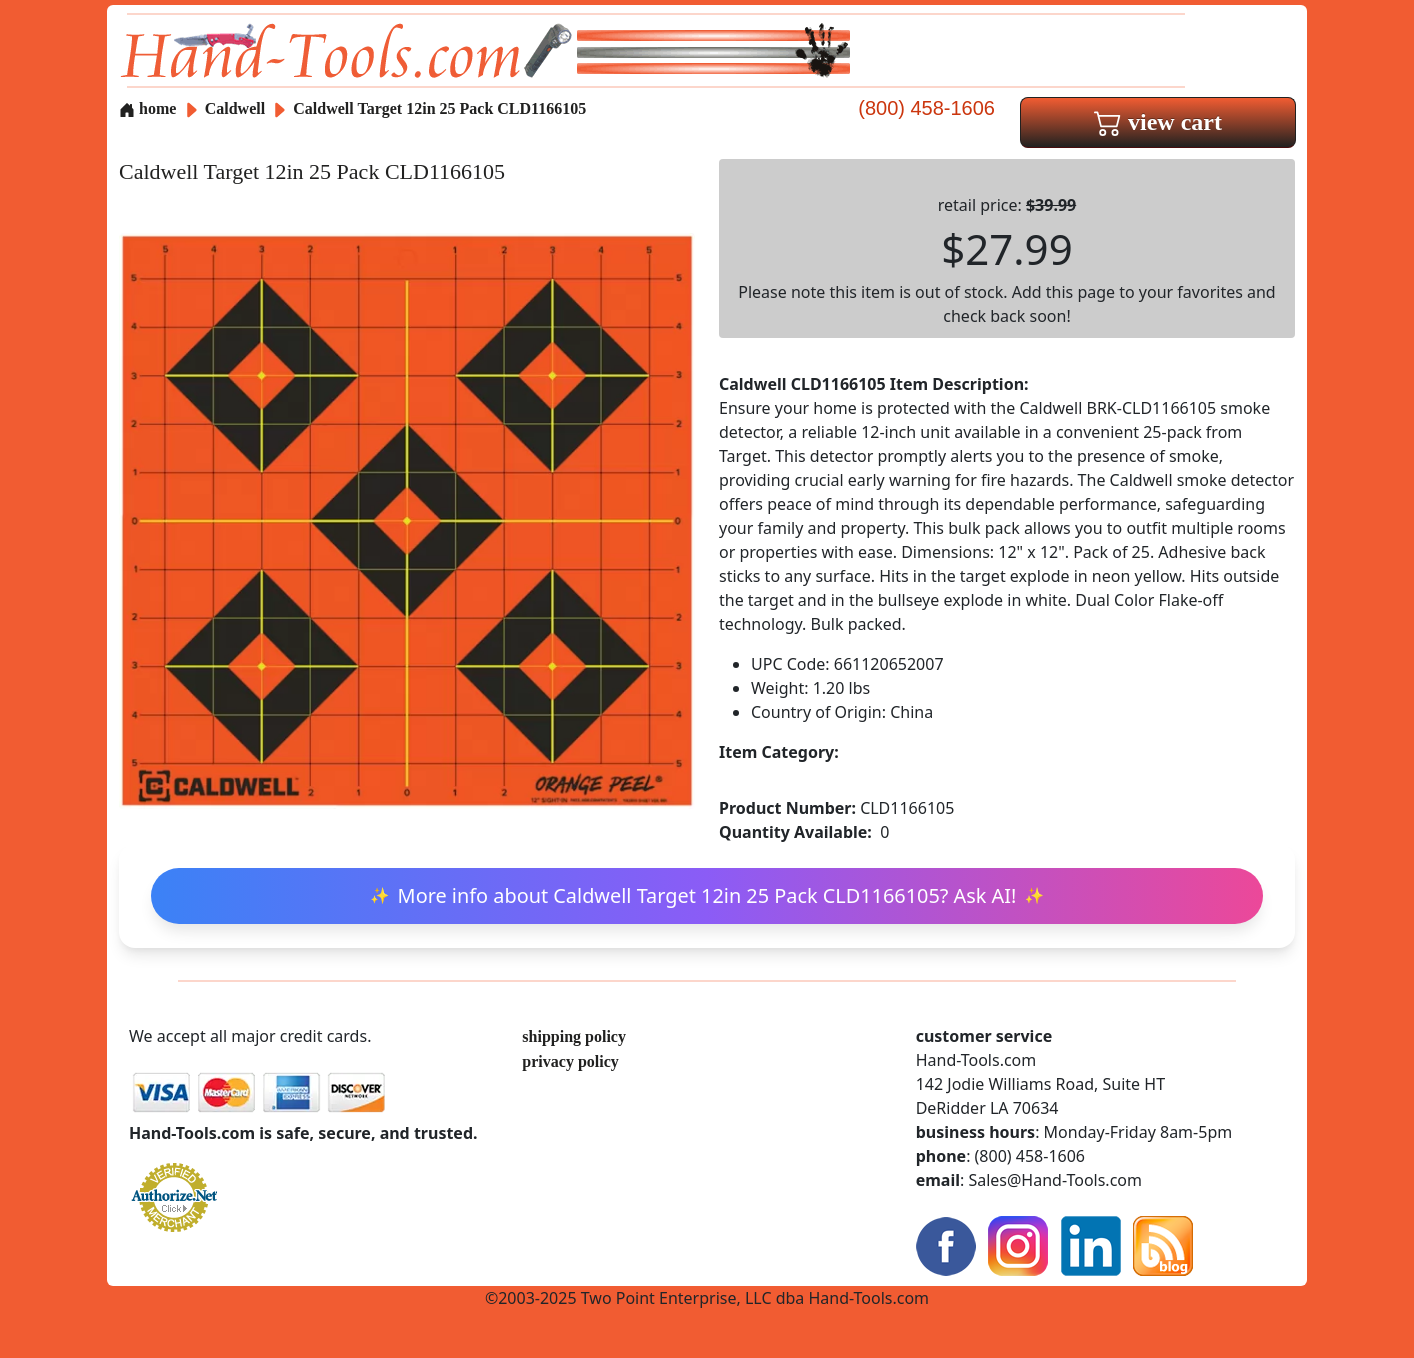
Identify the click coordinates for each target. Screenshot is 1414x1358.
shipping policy (574, 1036)
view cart (1158, 122)
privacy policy (570, 1061)
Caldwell (237, 108)
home (147, 108)
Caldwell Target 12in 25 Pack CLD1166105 (439, 108)
